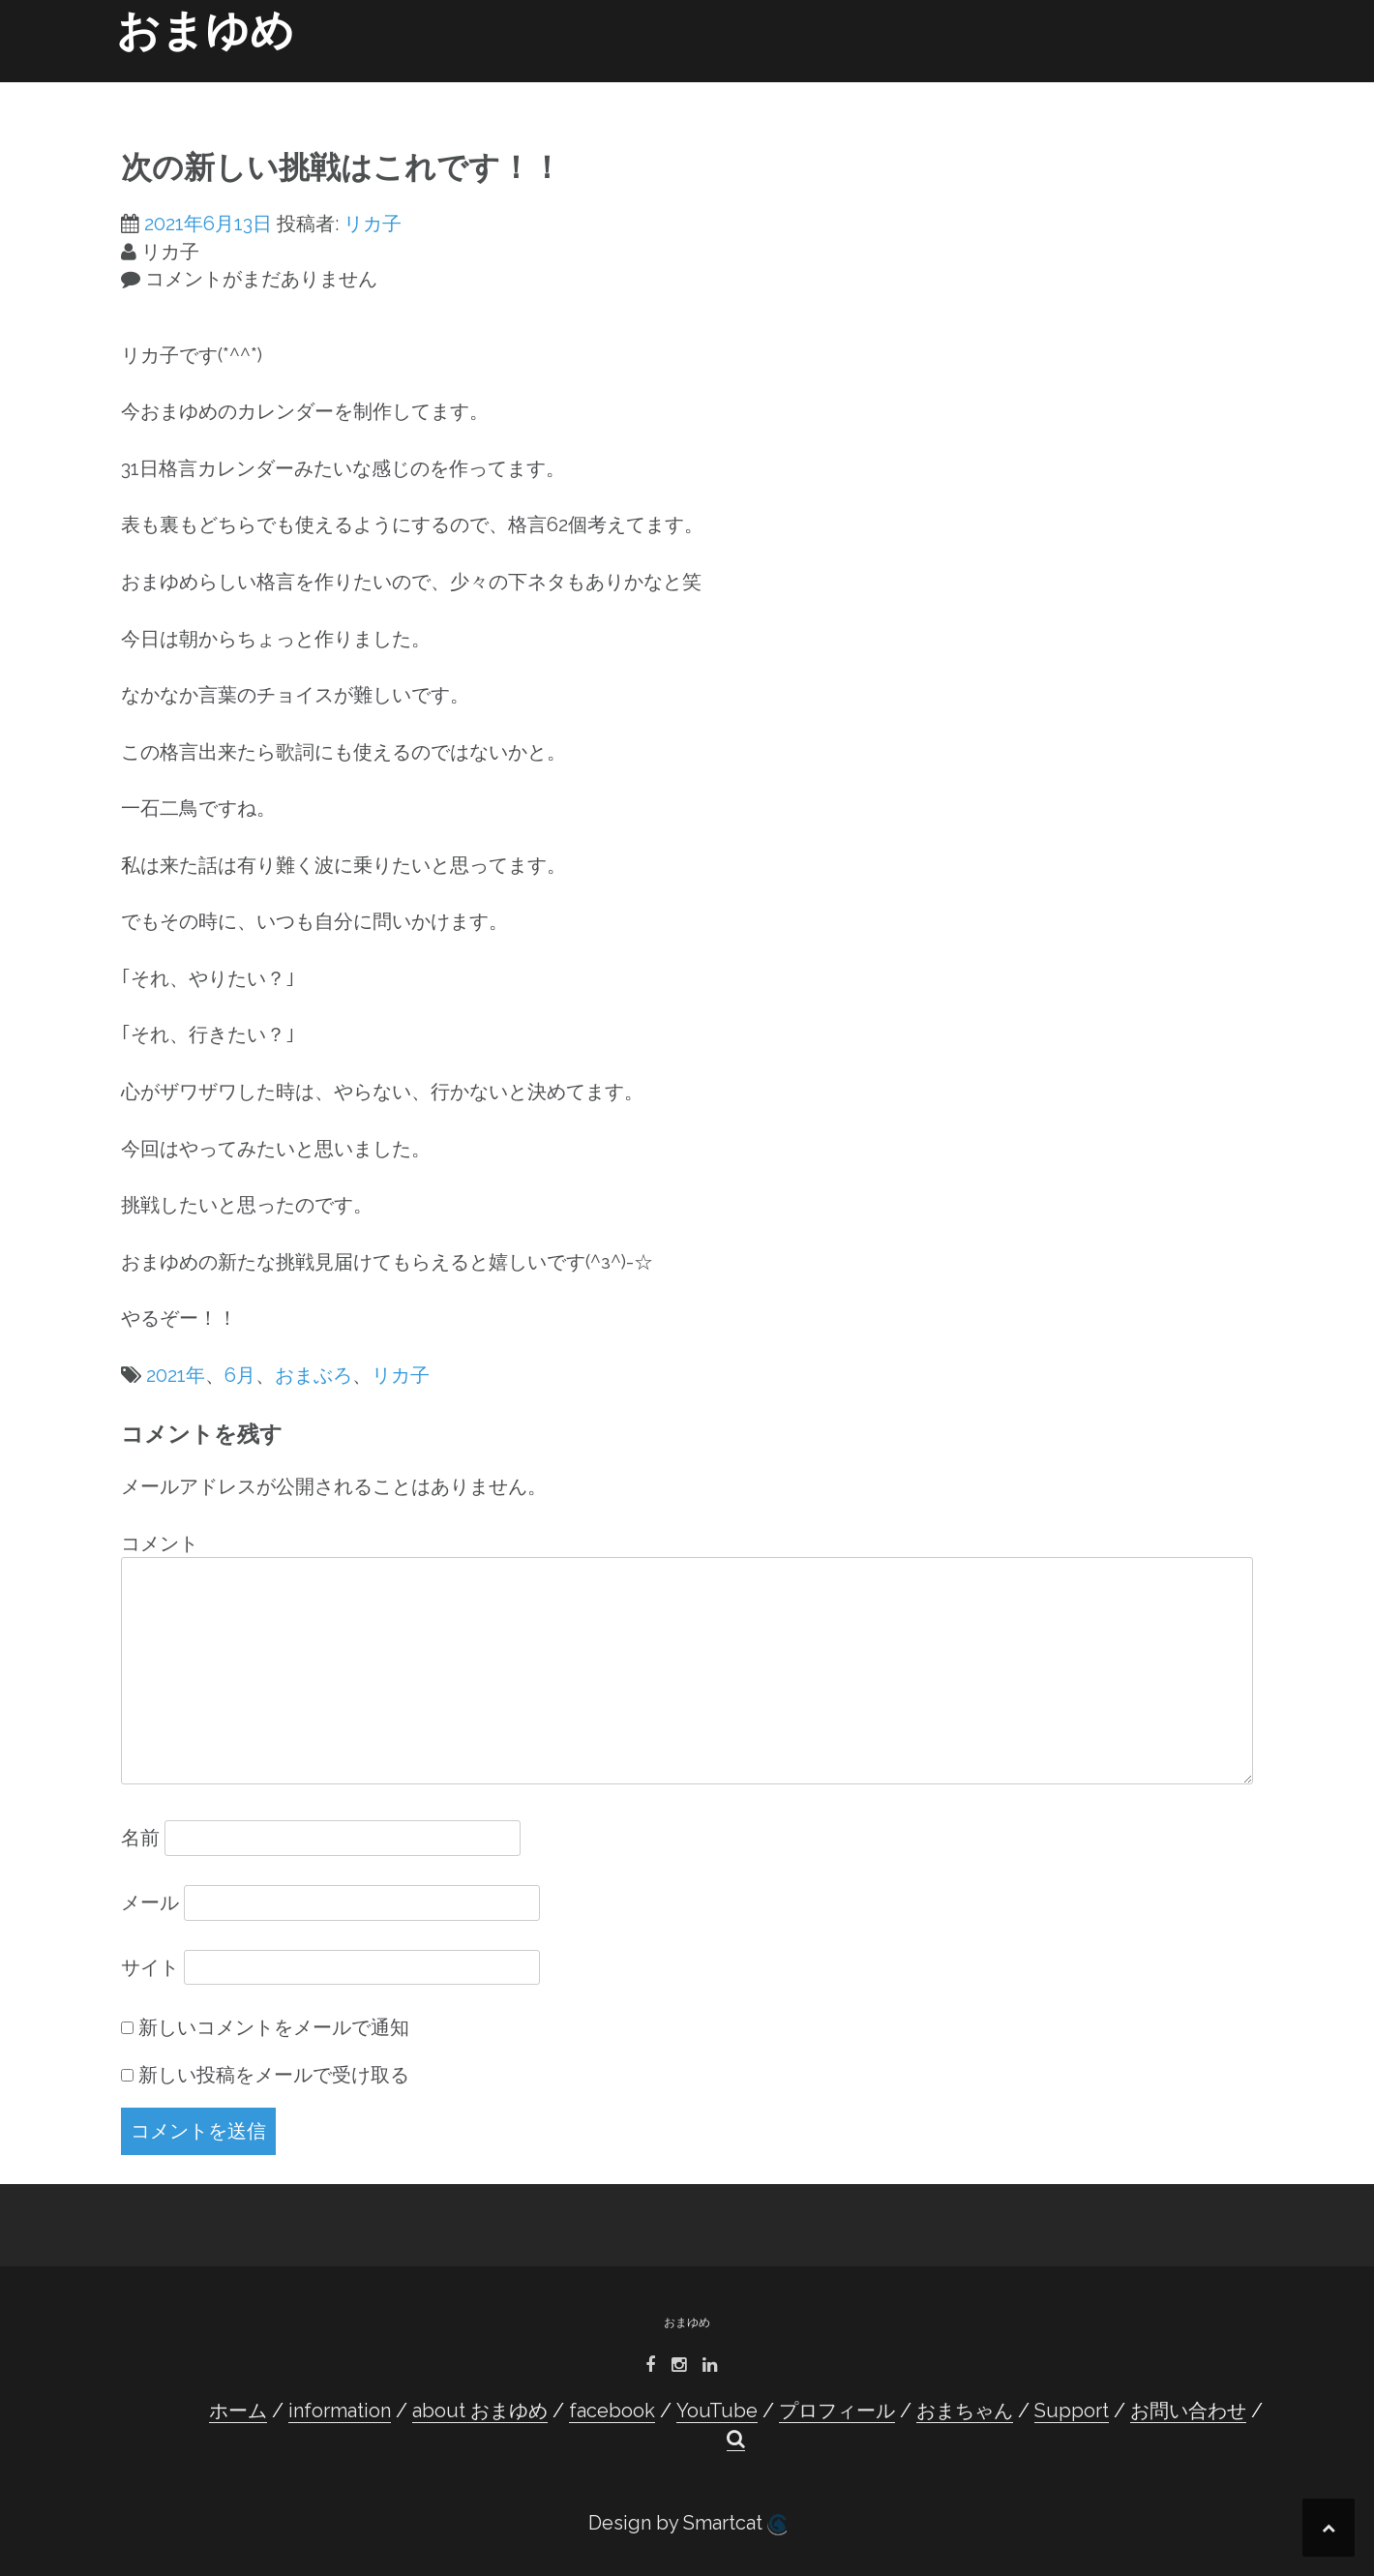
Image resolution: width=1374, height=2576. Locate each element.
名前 (140, 1837)
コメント (159, 1543)
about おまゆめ (541, 89)
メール (150, 1902)
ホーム (332, 89)
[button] (1227, 93)
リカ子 (373, 223)
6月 (239, 1375)
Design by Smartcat (687, 2523)
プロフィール (842, 89)
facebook (653, 89)
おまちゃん (972, 89)
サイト (150, 1967)
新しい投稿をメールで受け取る (273, 2074)
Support (1060, 89)
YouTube (746, 89)
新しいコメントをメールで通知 (273, 2027)
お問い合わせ (1156, 89)
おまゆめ (205, 30)
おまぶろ (313, 1375)
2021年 (175, 1375)
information (420, 89)
